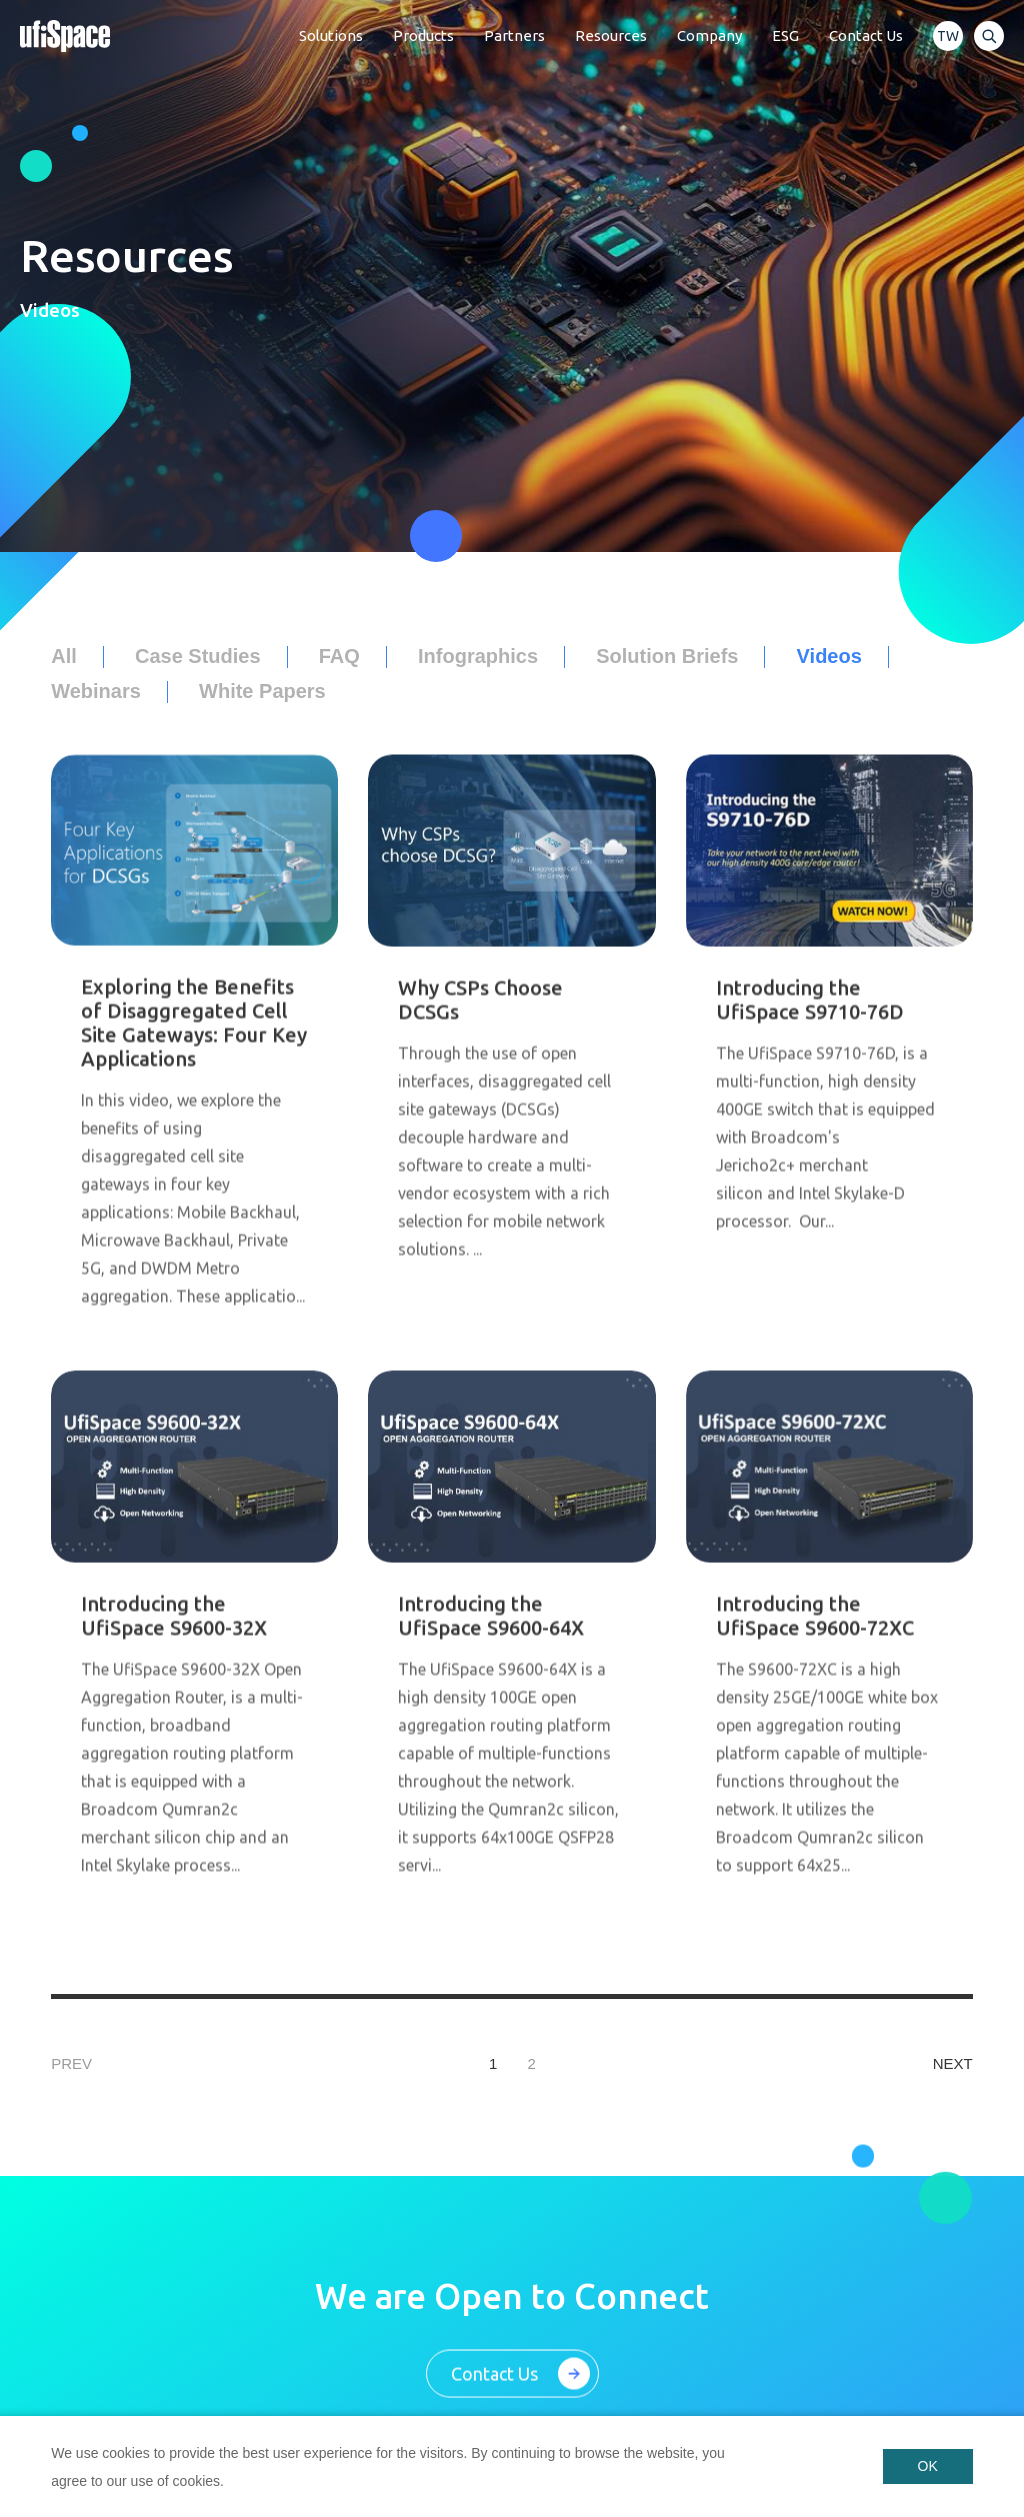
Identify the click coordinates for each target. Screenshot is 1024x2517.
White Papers (262, 691)
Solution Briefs (667, 656)
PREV (71, 2063)
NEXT (953, 2063)
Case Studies (198, 656)
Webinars (96, 691)
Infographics (478, 656)
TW (948, 36)
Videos (829, 656)
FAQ (339, 656)
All (64, 656)
